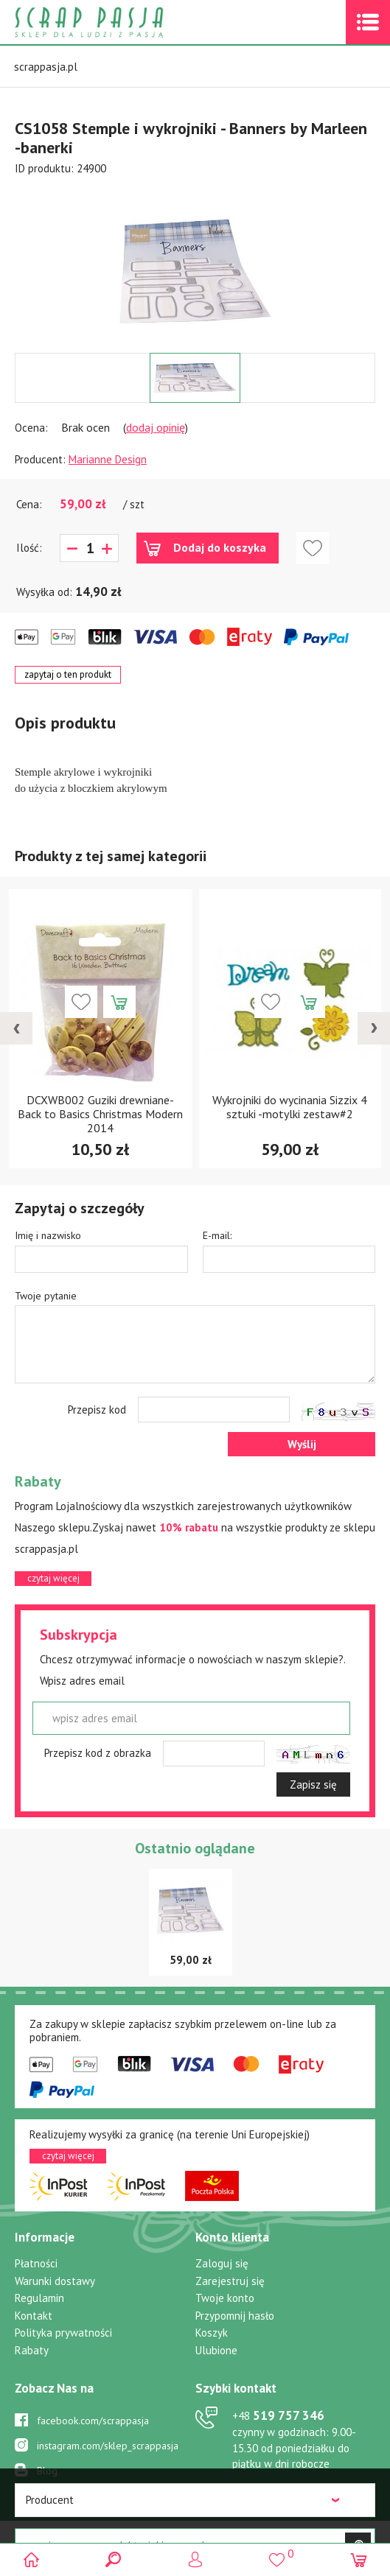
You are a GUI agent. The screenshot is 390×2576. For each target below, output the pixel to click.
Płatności (36, 2263)
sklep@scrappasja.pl (282, 2489)
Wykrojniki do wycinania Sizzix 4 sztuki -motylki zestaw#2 (289, 1106)
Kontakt (33, 2316)
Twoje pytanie (46, 1295)
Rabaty (32, 2350)
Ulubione (216, 2350)
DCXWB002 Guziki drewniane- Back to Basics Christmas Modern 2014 (100, 1113)
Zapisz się (313, 1784)
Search (113, 2559)
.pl (355, 2534)
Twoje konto (224, 2298)
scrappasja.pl (45, 67)
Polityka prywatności (63, 2333)
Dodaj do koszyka (219, 547)
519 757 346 (278, 2415)
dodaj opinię (155, 427)
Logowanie (195, 2559)
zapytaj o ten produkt (67, 674)
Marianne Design (108, 459)
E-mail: (217, 1235)
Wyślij (302, 1444)
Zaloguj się (221, 2263)
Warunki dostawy (55, 2281)
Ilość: (29, 548)
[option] (195, 264)
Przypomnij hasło (234, 2316)
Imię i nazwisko (48, 1235)
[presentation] (16, 1028)
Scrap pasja (121, 22)
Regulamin (39, 2298)
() (276, 2553)
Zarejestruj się (230, 2281)
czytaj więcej (53, 1578)
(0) (358, 2559)
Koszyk (211, 2333)
